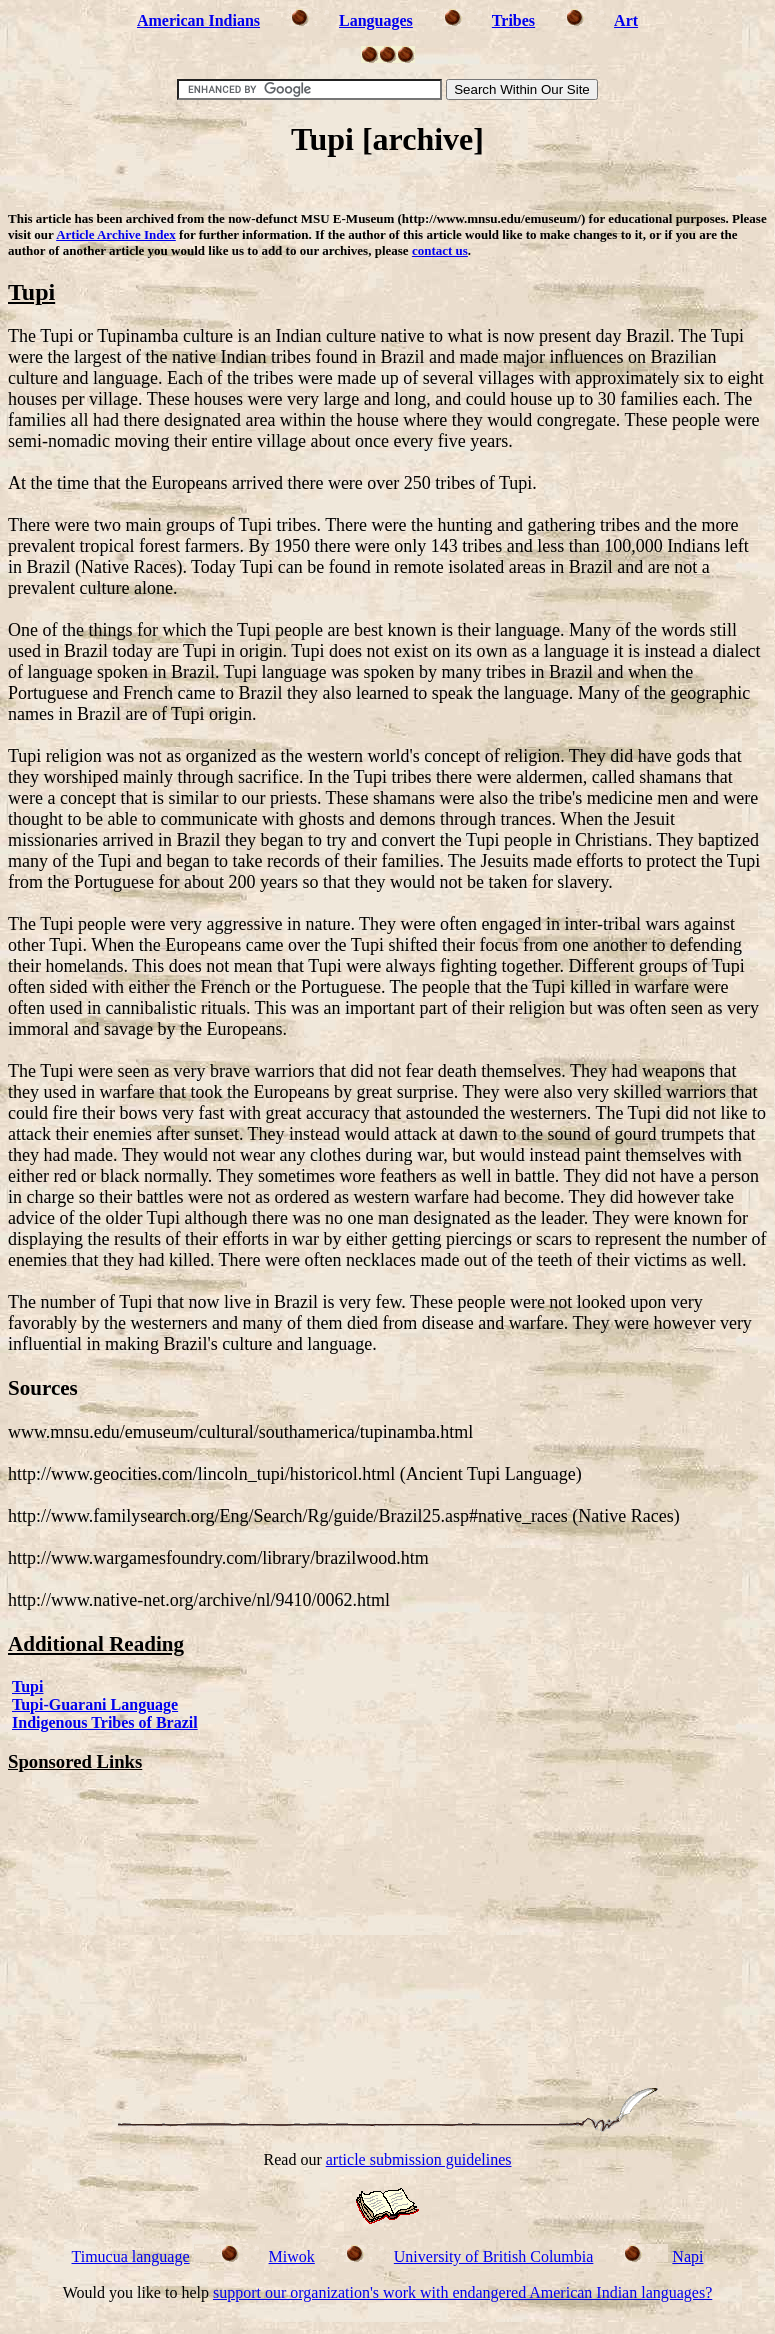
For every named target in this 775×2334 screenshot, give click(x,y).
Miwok (292, 2256)
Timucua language (131, 2256)
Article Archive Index (116, 234)
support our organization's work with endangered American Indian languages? (462, 2292)
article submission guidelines (419, 2159)
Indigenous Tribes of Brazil (105, 1722)
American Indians (198, 20)
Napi (687, 2256)
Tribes (513, 20)
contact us (440, 250)
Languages (376, 20)
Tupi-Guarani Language (95, 1704)
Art (626, 20)
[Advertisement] (388, 187)
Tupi (27, 1686)
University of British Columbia (494, 2256)
